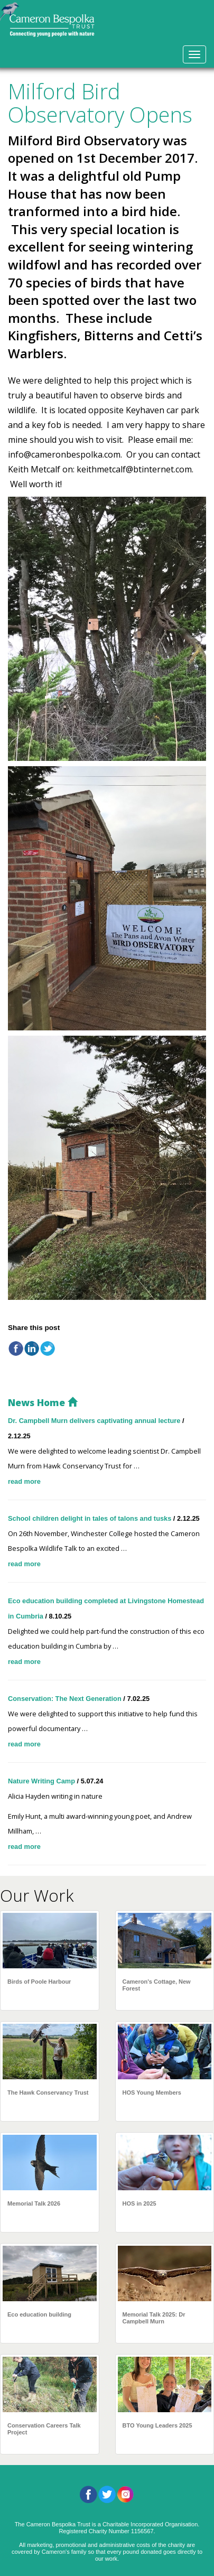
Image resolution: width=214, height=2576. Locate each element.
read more (24, 1481)
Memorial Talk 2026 (33, 2203)
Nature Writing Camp (42, 1781)
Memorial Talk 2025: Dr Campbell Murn (154, 2317)
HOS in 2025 (139, 2203)
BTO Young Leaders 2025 (157, 2425)
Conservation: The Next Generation (65, 1699)
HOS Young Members (152, 2092)
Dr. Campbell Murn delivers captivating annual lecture (95, 1421)
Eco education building (39, 2314)
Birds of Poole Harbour (39, 1981)
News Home (42, 1402)
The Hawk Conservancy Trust (47, 2092)
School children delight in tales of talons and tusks (90, 1518)
